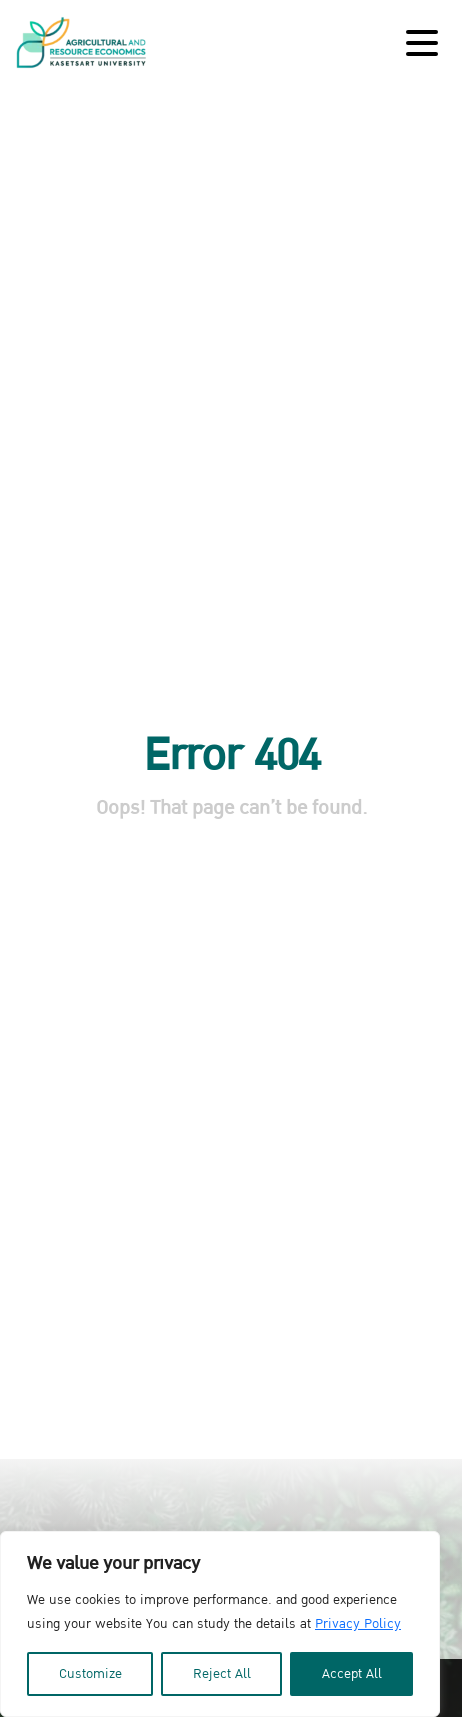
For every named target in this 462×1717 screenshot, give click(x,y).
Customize (90, 1674)
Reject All (222, 1674)
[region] (220, 1624)
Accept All (352, 1674)
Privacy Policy (358, 1624)
